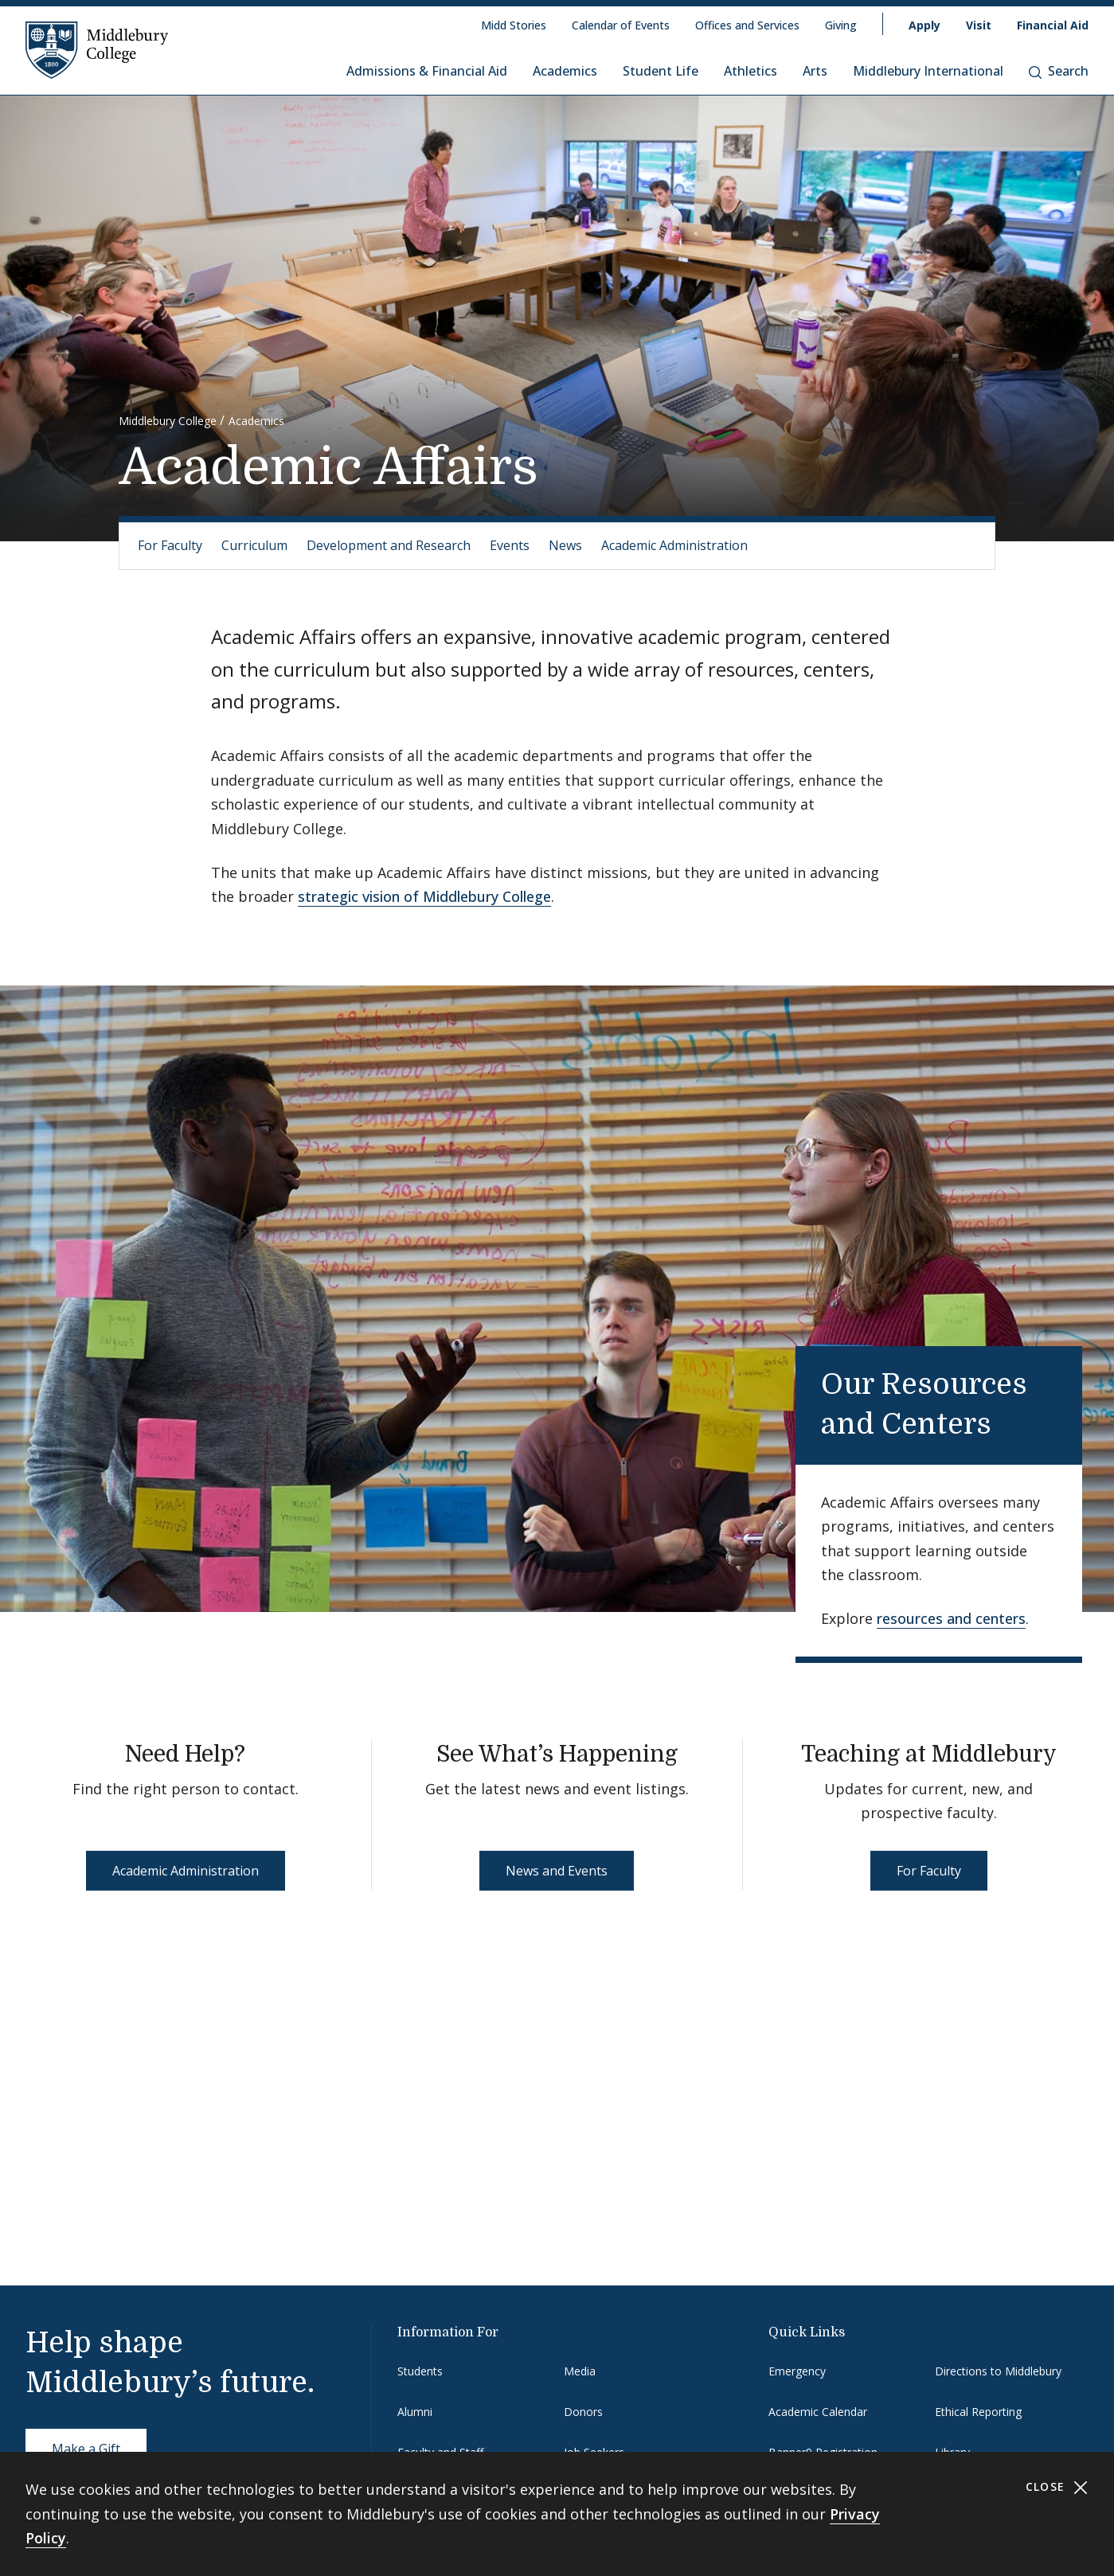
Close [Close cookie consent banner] (1057, 2487)
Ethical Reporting (978, 2411)
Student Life (660, 71)
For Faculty (170, 545)
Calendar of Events (621, 25)
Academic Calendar (817, 2411)
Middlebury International (928, 71)
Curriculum (254, 545)
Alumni (414, 2411)
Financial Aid (1053, 25)
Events (510, 545)
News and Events (557, 1870)
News (565, 545)
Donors (583, 2411)
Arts (815, 71)
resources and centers (951, 1618)
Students (420, 2371)
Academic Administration (674, 545)
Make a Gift (86, 2448)
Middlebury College (168, 420)
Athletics (750, 71)
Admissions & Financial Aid (426, 71)
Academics (565, 71)
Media (580, 2371)
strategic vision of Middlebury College (424, 896)
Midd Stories (513, 25)
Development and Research (389, 545)
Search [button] (1059, 71)
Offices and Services (747, 25)
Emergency (797, 2371)
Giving (841, 25)
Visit (978, 25)
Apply (924, 25)
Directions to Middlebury (998, 2371)
